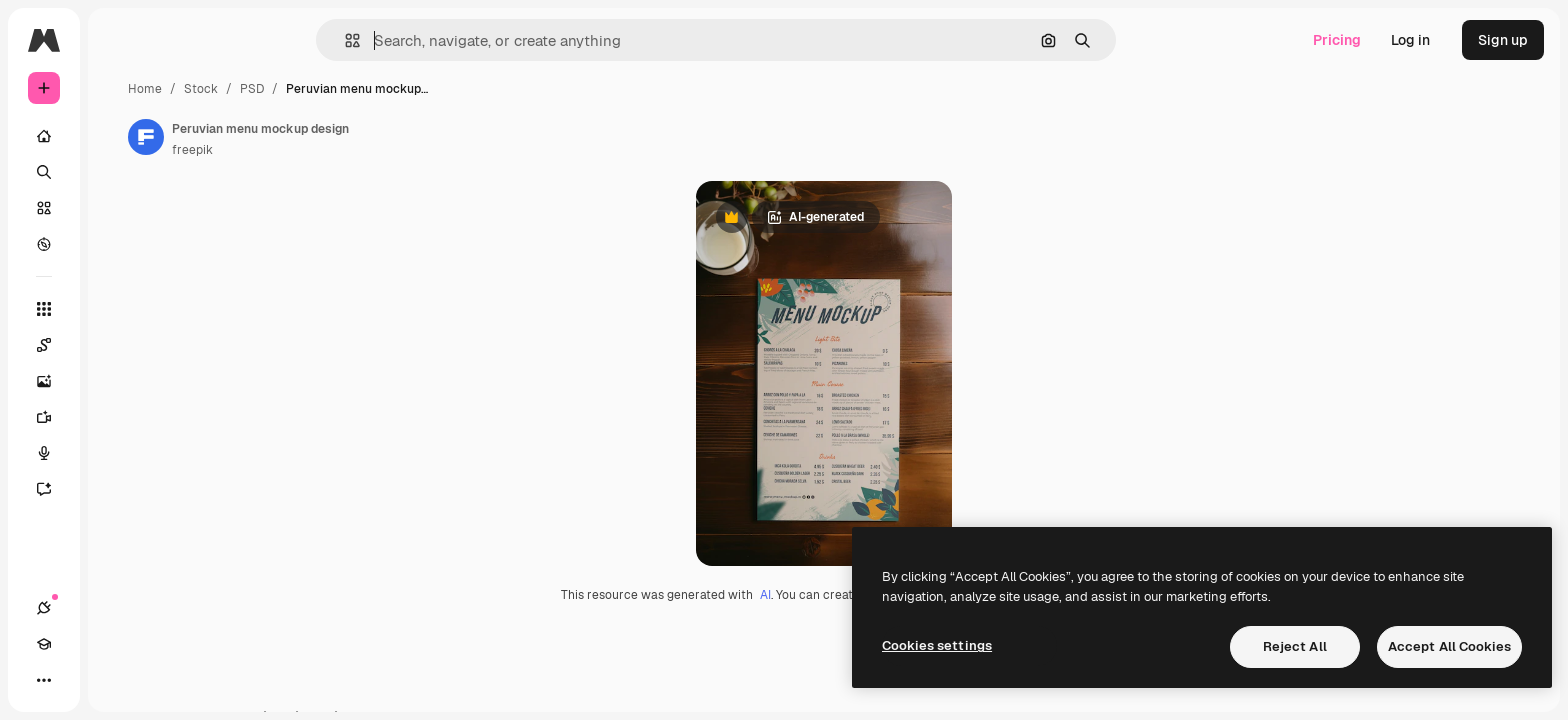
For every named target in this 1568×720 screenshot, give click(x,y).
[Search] (120, 172)
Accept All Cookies (1449, 646)
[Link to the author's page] (298, 137)
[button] (420, 40)
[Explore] (120, 244)
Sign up (1503, 40)
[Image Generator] (120, 381)
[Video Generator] (120, 417)
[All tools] (120, 309)
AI (841, 610)
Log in (1410, 40)
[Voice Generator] (120, 453)
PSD (404, 89)
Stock (353, 89)
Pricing (1337, 40)
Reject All (1295, 646)
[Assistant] (120, 489)
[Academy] (80, 680)
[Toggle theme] (116, 680)
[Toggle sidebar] (196, 40)
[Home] (120, 136)
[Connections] (44, 680)
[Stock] (120, 208)
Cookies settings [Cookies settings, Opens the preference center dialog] (937, 645)
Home (297, 89)
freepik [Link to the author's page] (344, 150)
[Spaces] (120, 345)
